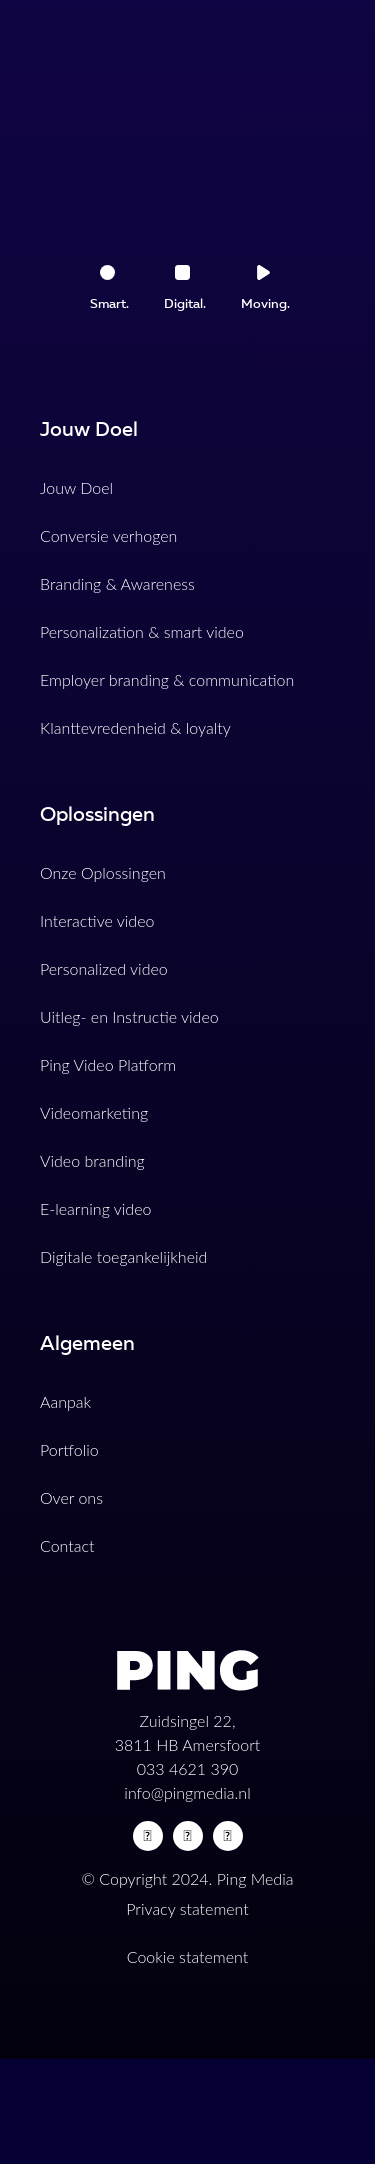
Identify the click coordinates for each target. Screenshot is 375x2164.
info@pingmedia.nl (187, 1792)
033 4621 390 (188, 1768)
